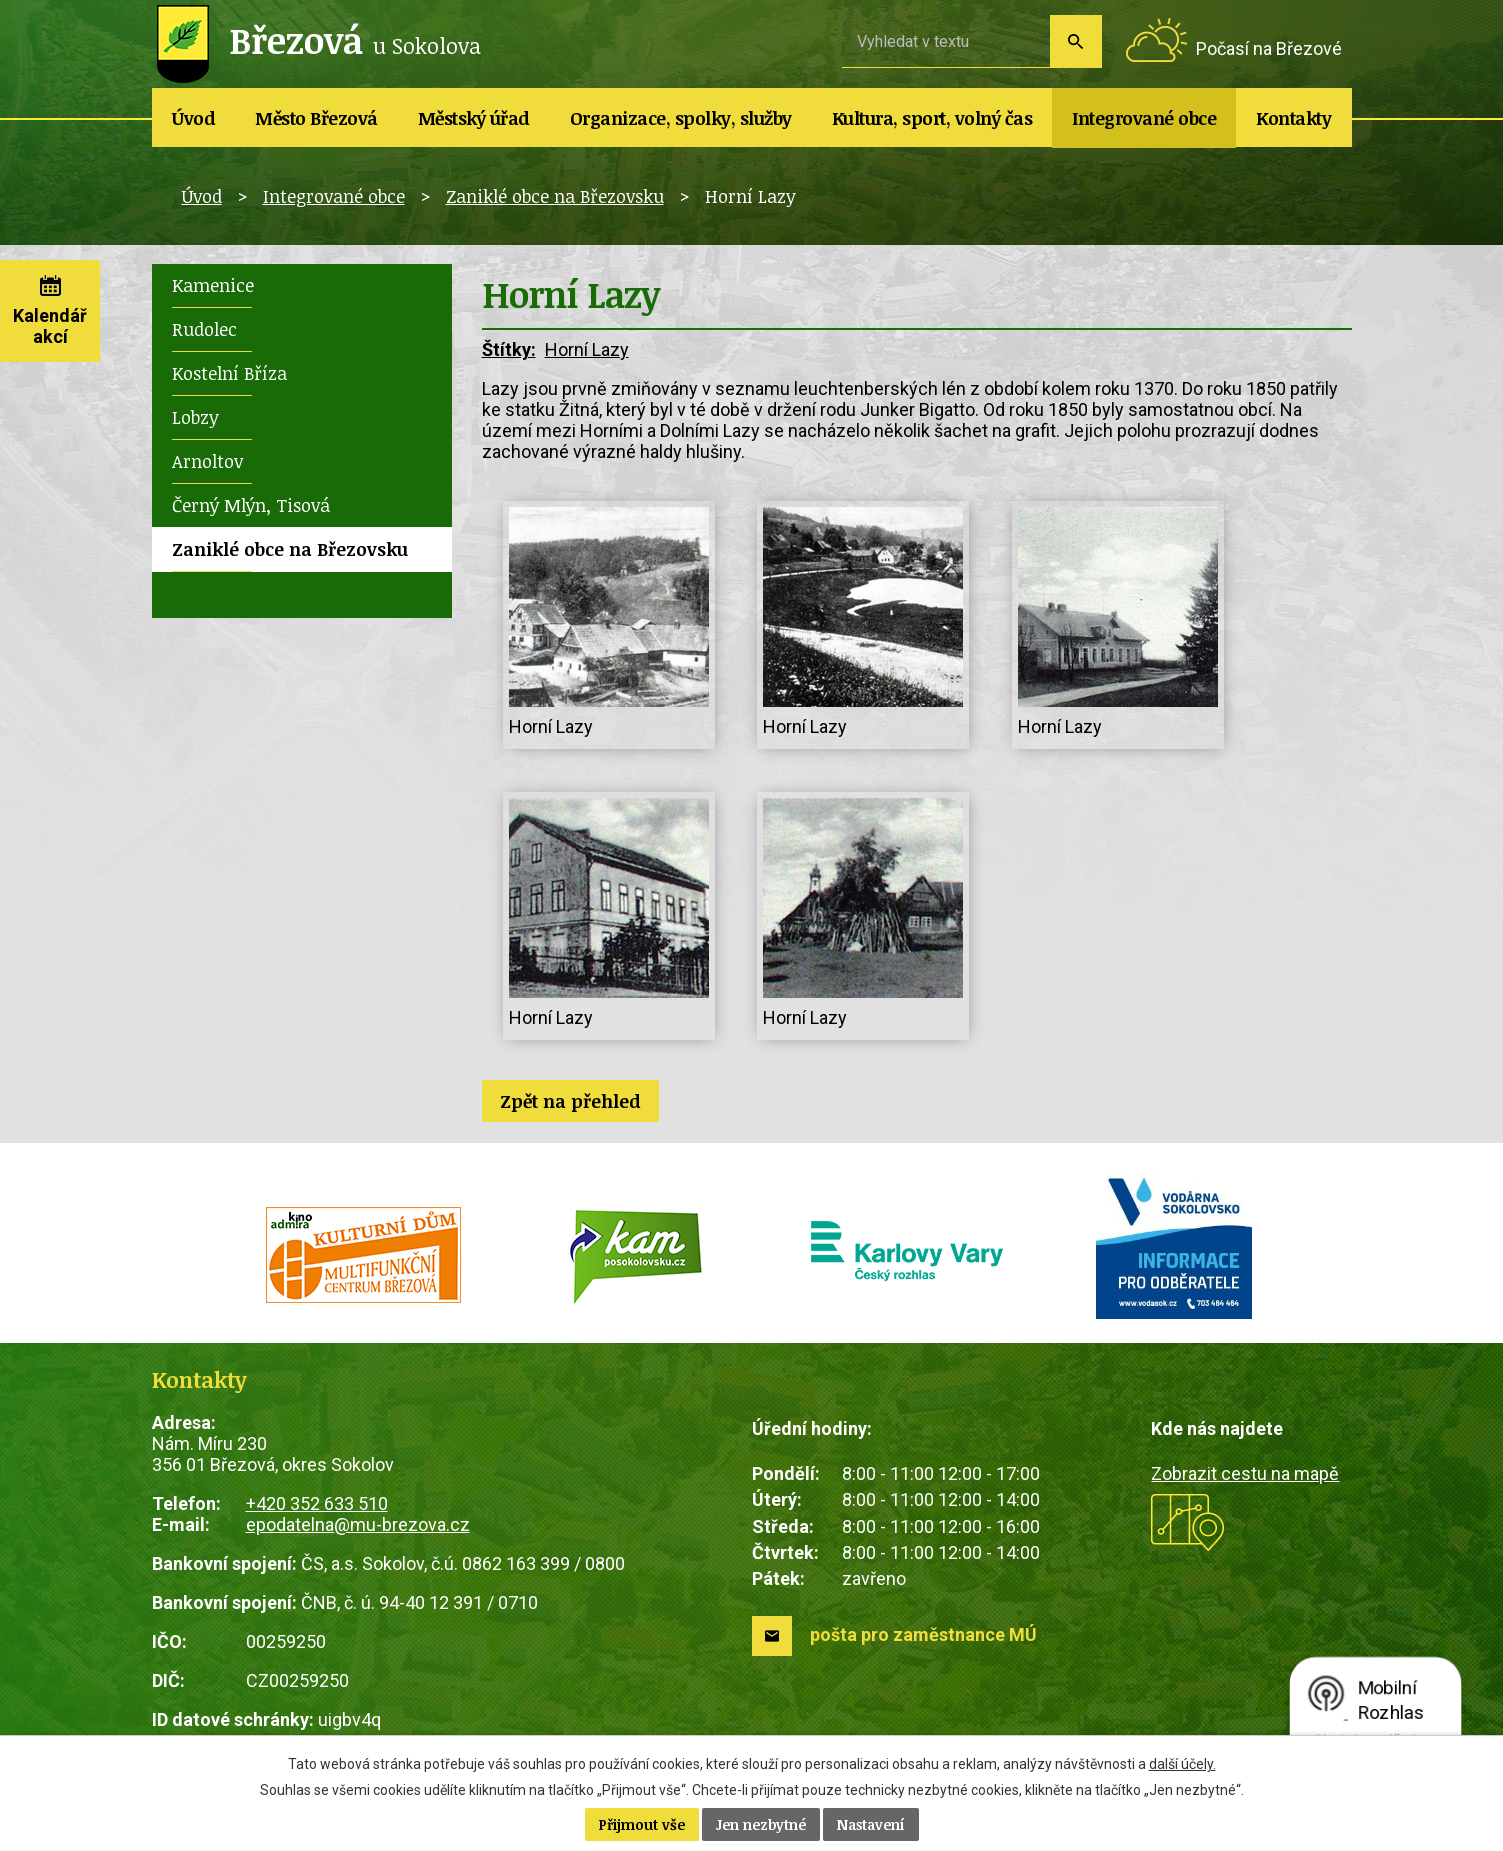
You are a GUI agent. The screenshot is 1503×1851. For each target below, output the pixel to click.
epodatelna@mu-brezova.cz (358, 1524)
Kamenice (213, 285)
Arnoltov (207, 461)
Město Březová (316, 118)
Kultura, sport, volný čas (932, 118)
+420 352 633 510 (317, 1503)
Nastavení (871, 1824)
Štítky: (509, 349)
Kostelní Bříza (229, 373)
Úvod (193, 118)
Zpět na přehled (570, 1101)
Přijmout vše (642, 1824)
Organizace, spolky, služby (681, 118)
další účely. (1182, 1764)
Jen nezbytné (761, 1824)
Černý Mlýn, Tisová (251, 505)
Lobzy (195, 417)
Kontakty (1293, 118)
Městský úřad (474, 118)
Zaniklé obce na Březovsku (555, 196)
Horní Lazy (587, 349)
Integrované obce (1144, 118)
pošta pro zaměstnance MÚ (923, 1634)
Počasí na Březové (1269, 48)
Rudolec (204, 329)
